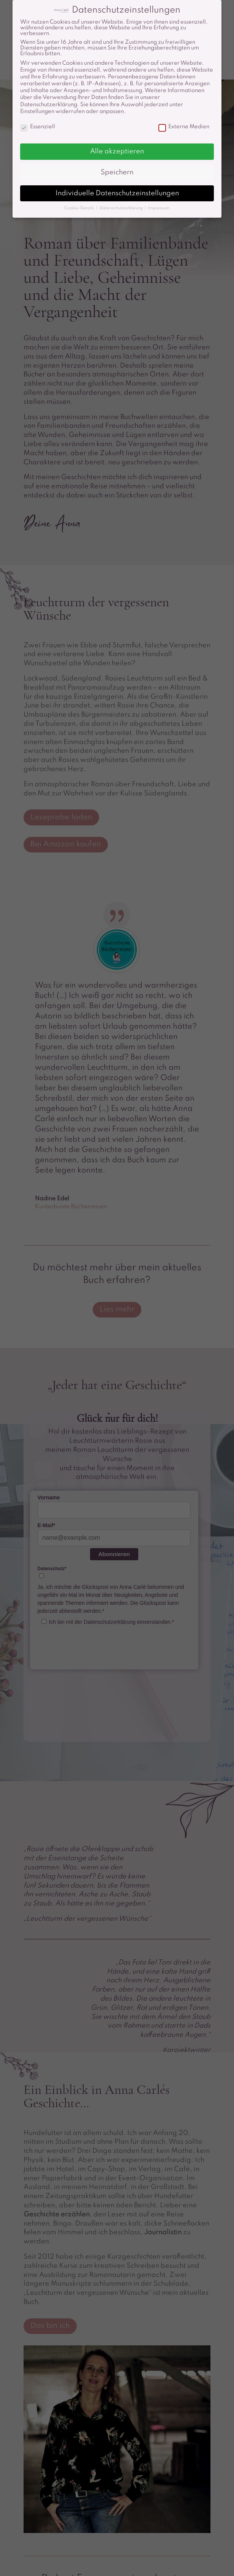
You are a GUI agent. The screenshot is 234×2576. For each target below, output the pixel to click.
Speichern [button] (117, 172)
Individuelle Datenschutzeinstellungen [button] (117, 193)
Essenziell (37, 127)
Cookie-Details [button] (79, 208)
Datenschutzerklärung (48, 104)
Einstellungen (37, 111)
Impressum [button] (159, 208)
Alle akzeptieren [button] (117, 151)
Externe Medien (183, 127)
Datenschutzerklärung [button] (122, 208)
